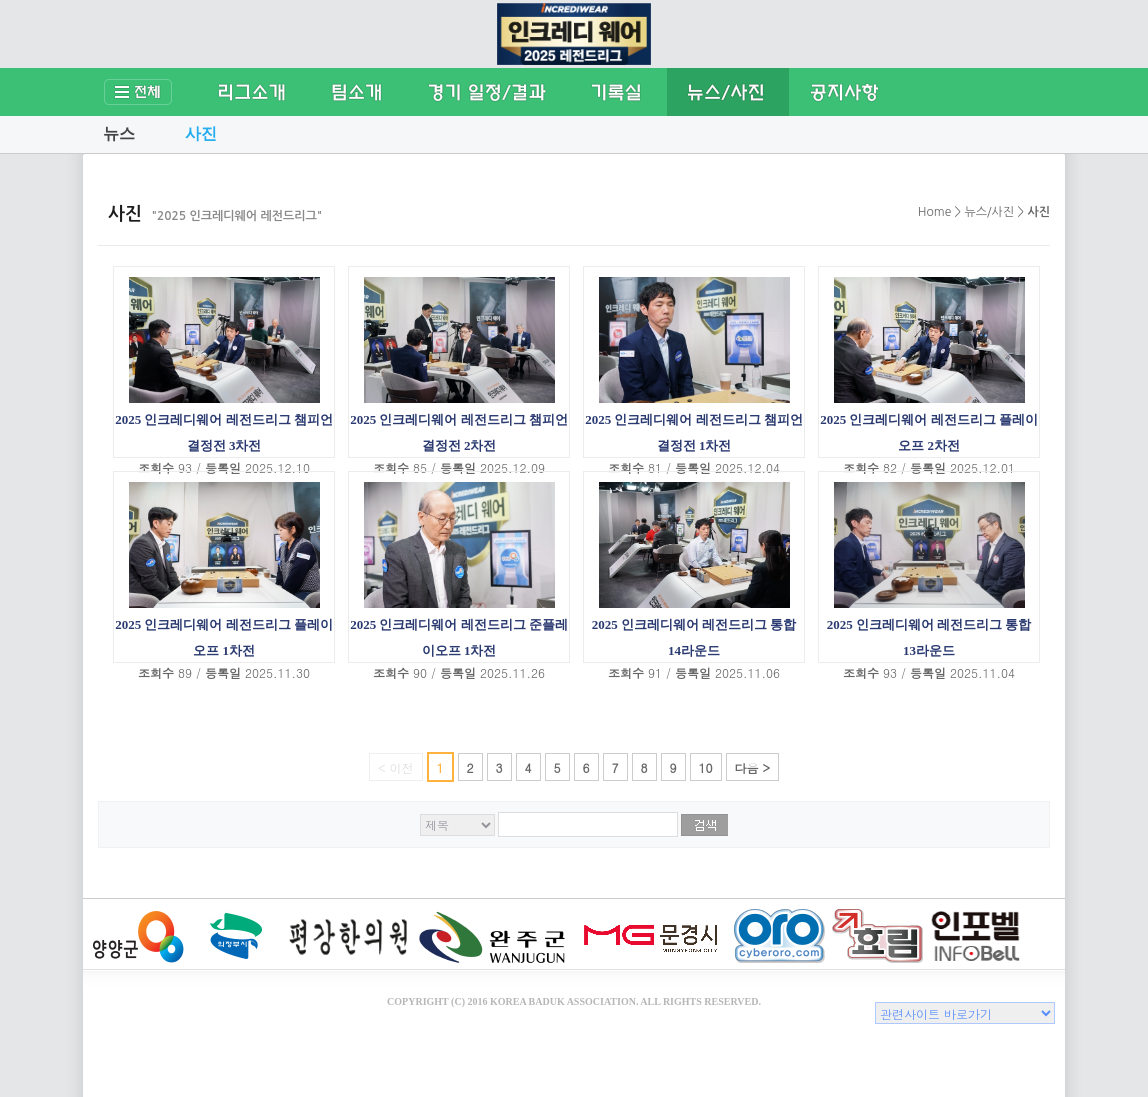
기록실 (617, 92)
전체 (140, 92)
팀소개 (357, 92)
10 (706, 767)
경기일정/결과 (487, 92)
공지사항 (845, 92)
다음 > (753, 767)
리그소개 (252, 92)
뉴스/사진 (728, 92)
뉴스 (119, 133)
